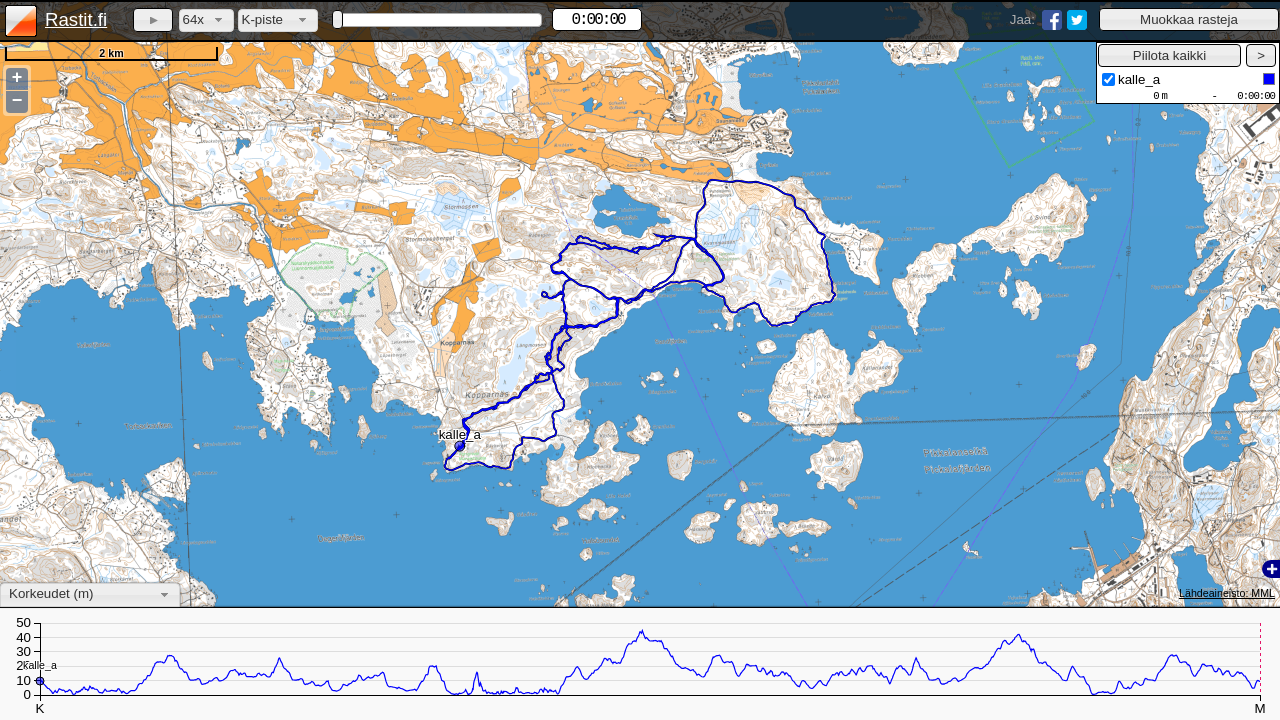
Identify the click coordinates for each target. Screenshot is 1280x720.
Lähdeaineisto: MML (1227, 593)
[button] (1189, 19)
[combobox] (206, 20)
